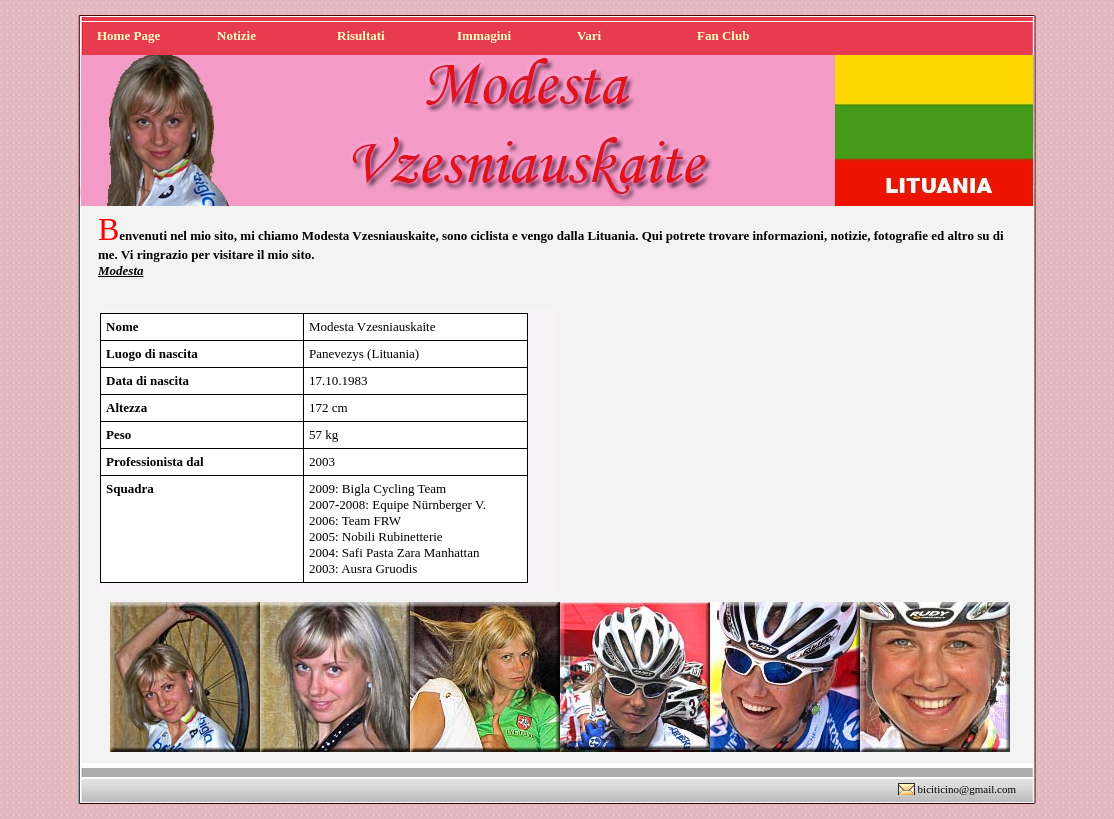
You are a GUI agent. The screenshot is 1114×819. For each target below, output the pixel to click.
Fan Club (723, 35)
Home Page (128, 35)
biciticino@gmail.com (967, 789)
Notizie (236, 35)
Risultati (361, 35)
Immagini (484, 35)
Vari (589, 35)
